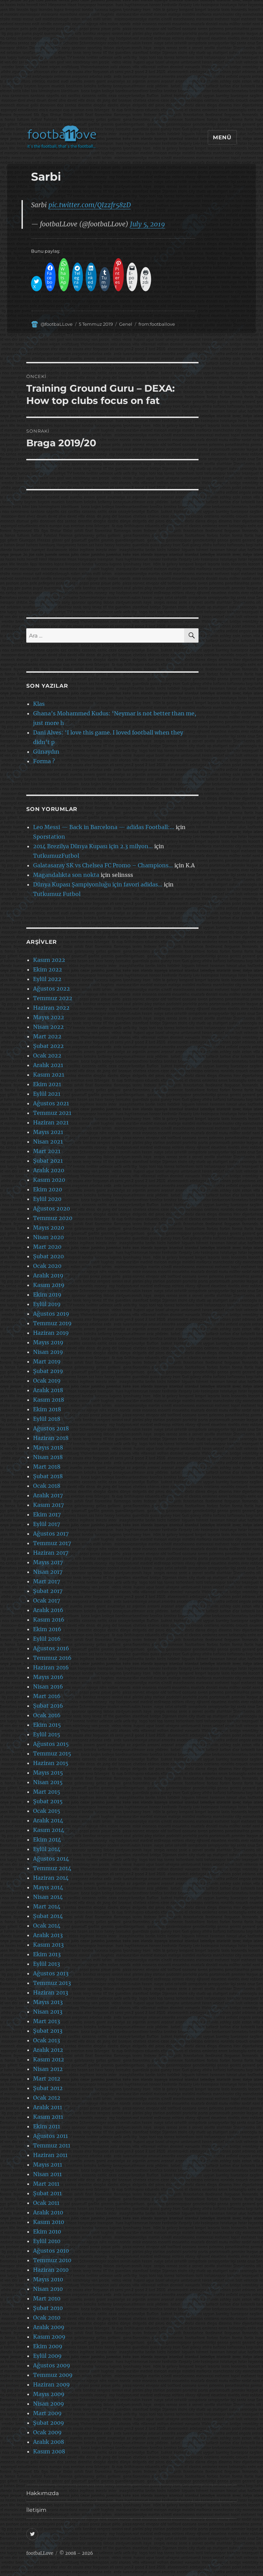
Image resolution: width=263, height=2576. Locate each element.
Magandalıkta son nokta (66, 874)
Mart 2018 (46, 1466)
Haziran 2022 (51, 1007)
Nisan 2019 (48, 1351)
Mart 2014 (46, 1906)
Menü (222, 137)
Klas (39, 703)
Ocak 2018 (46, 1485)
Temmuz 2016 (52, 1657)
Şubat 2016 (48, 1705)
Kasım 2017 (48, 1504)
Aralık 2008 (48, 2441)
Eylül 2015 (46, 1734)
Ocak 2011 (46, 2202)
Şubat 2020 (48, 1256)
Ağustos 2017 (51, 1533)
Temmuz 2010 (52, 2260)
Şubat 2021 (48, 1160)
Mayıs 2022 (48, 1017)
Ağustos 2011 (50, 2135)
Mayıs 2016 (48, 1677)
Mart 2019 (47, 1361)
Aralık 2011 (47, 2107)
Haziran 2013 (50, 1992)
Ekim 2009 (47, 2346)
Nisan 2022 (48, 1026)
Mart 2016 (47, 1696)
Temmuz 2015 (52, 1753)
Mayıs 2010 (48, 2279)
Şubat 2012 (48, 2088)
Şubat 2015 (48, 1801)
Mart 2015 (46, 1791)
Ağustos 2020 (51, 1208)
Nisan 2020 (48, 1237)
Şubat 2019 (48, 1371)
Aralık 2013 (48, 1935)
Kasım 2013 (48, 1944)
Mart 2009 (47, 2413)
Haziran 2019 (51, 1332)
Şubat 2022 (48, 1045)
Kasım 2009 (49, 2336)
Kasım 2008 (49, 2451)
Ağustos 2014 (51, 1858)
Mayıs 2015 (48, 1772)
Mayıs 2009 (48, 2394)
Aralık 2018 (48, 1390)
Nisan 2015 (48, 1782)
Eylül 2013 (46, 1963)
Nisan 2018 (48, 1457)
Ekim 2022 (47, 969)
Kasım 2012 (48, 2059)
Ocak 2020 (47, 1265)
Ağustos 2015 (51, 1743)
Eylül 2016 (47, 1638)
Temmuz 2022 (52, 998)
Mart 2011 (46, 2183)
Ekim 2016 (47, 1629)
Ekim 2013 (47, 1954)
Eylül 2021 (46, 1093)
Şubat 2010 (48, 2308)
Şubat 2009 (48, 2422)
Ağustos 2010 (51, 2250)
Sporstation (49, 836)
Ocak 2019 (47, 1380)
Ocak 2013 (46, 2040)
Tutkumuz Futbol (57, 894)
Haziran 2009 (51, 2384)
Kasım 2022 (49, 959)
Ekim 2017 (47, 1514)
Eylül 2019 (47, 1304)
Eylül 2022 (47, 979)
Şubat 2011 (47, 2193)
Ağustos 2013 (51, 1973)
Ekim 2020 (47, 1189)
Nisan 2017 (47, 1571)
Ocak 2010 (46, 2317)
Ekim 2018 (47, 1409)
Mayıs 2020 (48, 1227)
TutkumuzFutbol (56, 855)
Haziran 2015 (51, 1763)
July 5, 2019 (147, 224)
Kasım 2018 (48, 1399)
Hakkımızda (42, 2493)
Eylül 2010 (46, 2241)
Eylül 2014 (46, 1849)
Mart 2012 (46, 2078)
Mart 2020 (47, 1246)
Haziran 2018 (51, 1437)
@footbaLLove (57, 324)
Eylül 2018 (46, 1418)
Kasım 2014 (48, 1829)
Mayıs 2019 (48, 1342)
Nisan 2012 (48, 2069)
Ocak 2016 (47, 1715)
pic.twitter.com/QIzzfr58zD (89, 205)
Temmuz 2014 (52, 1868)
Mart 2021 (46, 1151)
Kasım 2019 (48, 1285)
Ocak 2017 (46, 1600)
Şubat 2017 (47, 1590)
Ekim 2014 (47, 1839)
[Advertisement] (133, 66)
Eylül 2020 (47, 1198)
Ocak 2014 (46, 1925)
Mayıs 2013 (48, 2002)
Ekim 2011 (46, 2126)
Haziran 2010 (51, 2269)
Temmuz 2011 (51, 2145)
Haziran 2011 (50, 2155)
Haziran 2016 (51, 1667)
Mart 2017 (46, 1581)
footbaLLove (39, 2553)
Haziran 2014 (51, 1877)
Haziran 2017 (50, 1552)
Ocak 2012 (46, 2097)
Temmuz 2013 (52, 1982)
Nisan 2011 (47, 2174)
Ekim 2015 (47, 1724)
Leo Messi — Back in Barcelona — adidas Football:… (103, 827)
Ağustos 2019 (51, 1313)
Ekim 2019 (47, 1294)
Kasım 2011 (48, 2116)
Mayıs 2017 (48, 1562)
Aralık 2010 (48, 2212)
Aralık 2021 (48, 1065)
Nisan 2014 (48, 1896)
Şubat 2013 (47, 2030)
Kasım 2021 (48, 1074)
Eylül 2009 (47, 2355)
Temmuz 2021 (52, 1112)
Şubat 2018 (48, 1476)
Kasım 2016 (48, 1619)
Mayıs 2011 (47, 2164)
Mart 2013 (46, 2021)
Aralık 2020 (48, 1170)
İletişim (36, 2510)
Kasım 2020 (49, 1179)
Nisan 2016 (48, 1686)
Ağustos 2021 (51, 1103)
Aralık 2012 (48, 2049)
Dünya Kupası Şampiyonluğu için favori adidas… (97, 884)
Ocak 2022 (47, 1055)
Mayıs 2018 (48, 1447)
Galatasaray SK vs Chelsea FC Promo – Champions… (103, 865)
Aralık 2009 (48, 2327)
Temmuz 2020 (52, 1218)
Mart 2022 (47, 1036)
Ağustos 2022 (51, 988)
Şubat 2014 (48, 1916)
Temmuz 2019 (52, 1323)
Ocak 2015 (46, 1810)
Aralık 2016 (48, 1610)
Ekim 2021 (47, 1084)
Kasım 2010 (48, 2221)
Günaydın (46, 751)
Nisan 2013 (47, 2011)
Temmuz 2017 (52, 1543)
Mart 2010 (46, 2298)
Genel (125, 324)
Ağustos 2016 (51, 1648)
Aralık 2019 (48, 1275)
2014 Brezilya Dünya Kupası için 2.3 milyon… (93, 846)
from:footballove (156, 324)
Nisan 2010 (48, 2288)
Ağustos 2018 (51, 1428)
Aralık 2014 (48, 1820)
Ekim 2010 (47, 2231)
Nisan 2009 (48, 2403)
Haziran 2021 (51, 1122)
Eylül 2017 (46, 1524)
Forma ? (44, 761)
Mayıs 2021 (48, 1132)
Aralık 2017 (48, 1495)
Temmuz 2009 (53, 2374)
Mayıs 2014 (48, 1887)
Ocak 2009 (47, 2432)
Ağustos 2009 (51, 2365)
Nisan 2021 (48, 1141)
